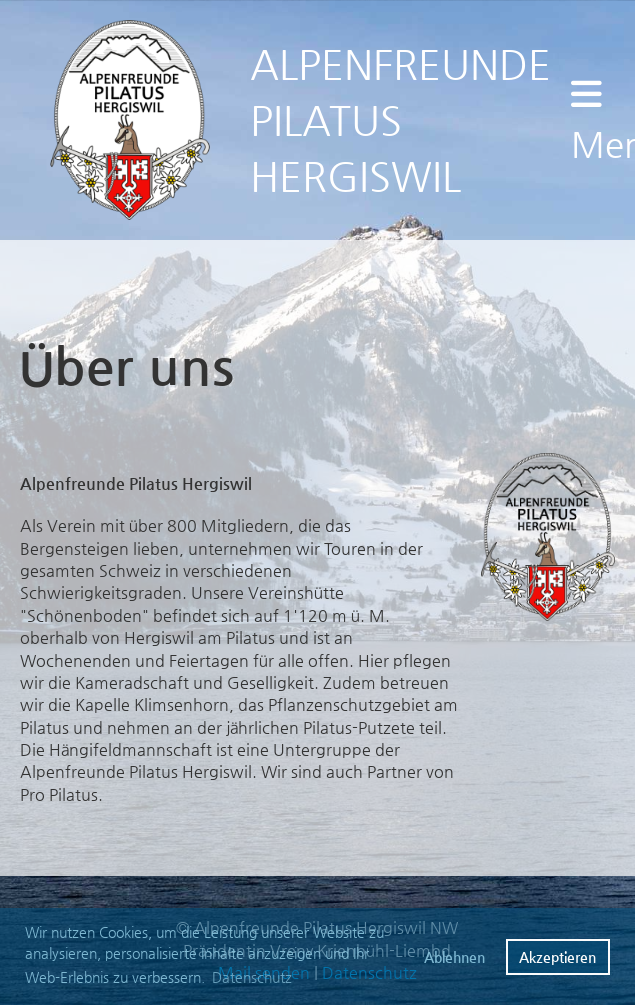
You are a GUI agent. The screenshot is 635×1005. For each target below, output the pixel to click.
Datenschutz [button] (252, 977)
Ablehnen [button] (454, 957)
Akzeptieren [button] (557, 957)
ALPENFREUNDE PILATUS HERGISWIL (400, 120)
